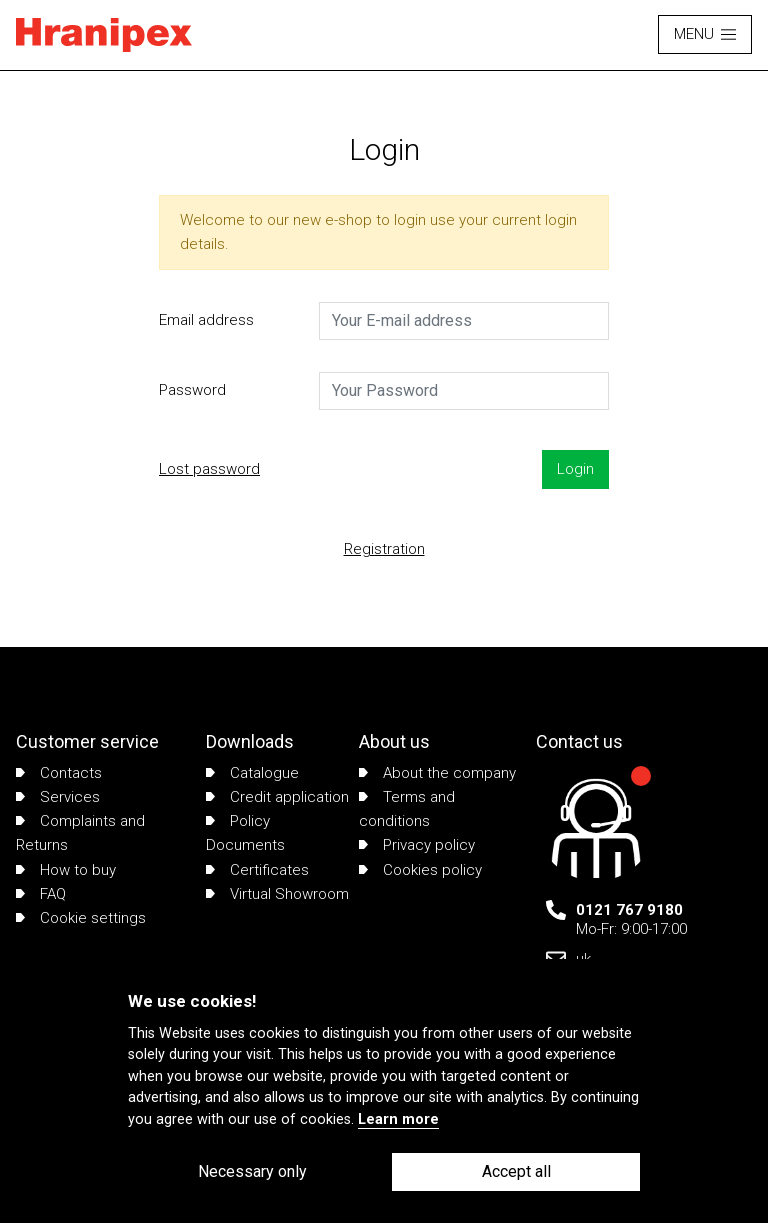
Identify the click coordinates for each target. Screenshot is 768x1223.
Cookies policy (420, 870)
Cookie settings (81, 918)
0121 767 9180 (629, 910)
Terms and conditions (407, 809)
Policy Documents (245, 833)
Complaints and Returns (80, 833)
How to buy (66, 870)
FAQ (41, 894)
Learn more (398, 1119)
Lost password (209, 469)
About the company (437, 773)
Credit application (277, 797)
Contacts (59, 773)
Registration (384, 549)
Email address (206, 320)
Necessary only (252, 1171)
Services (58, 797)
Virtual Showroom (277, 894)
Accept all (516, 1171)
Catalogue (252, 773)
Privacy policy (417, 845)
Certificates (257, 870)
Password (192, 390)
